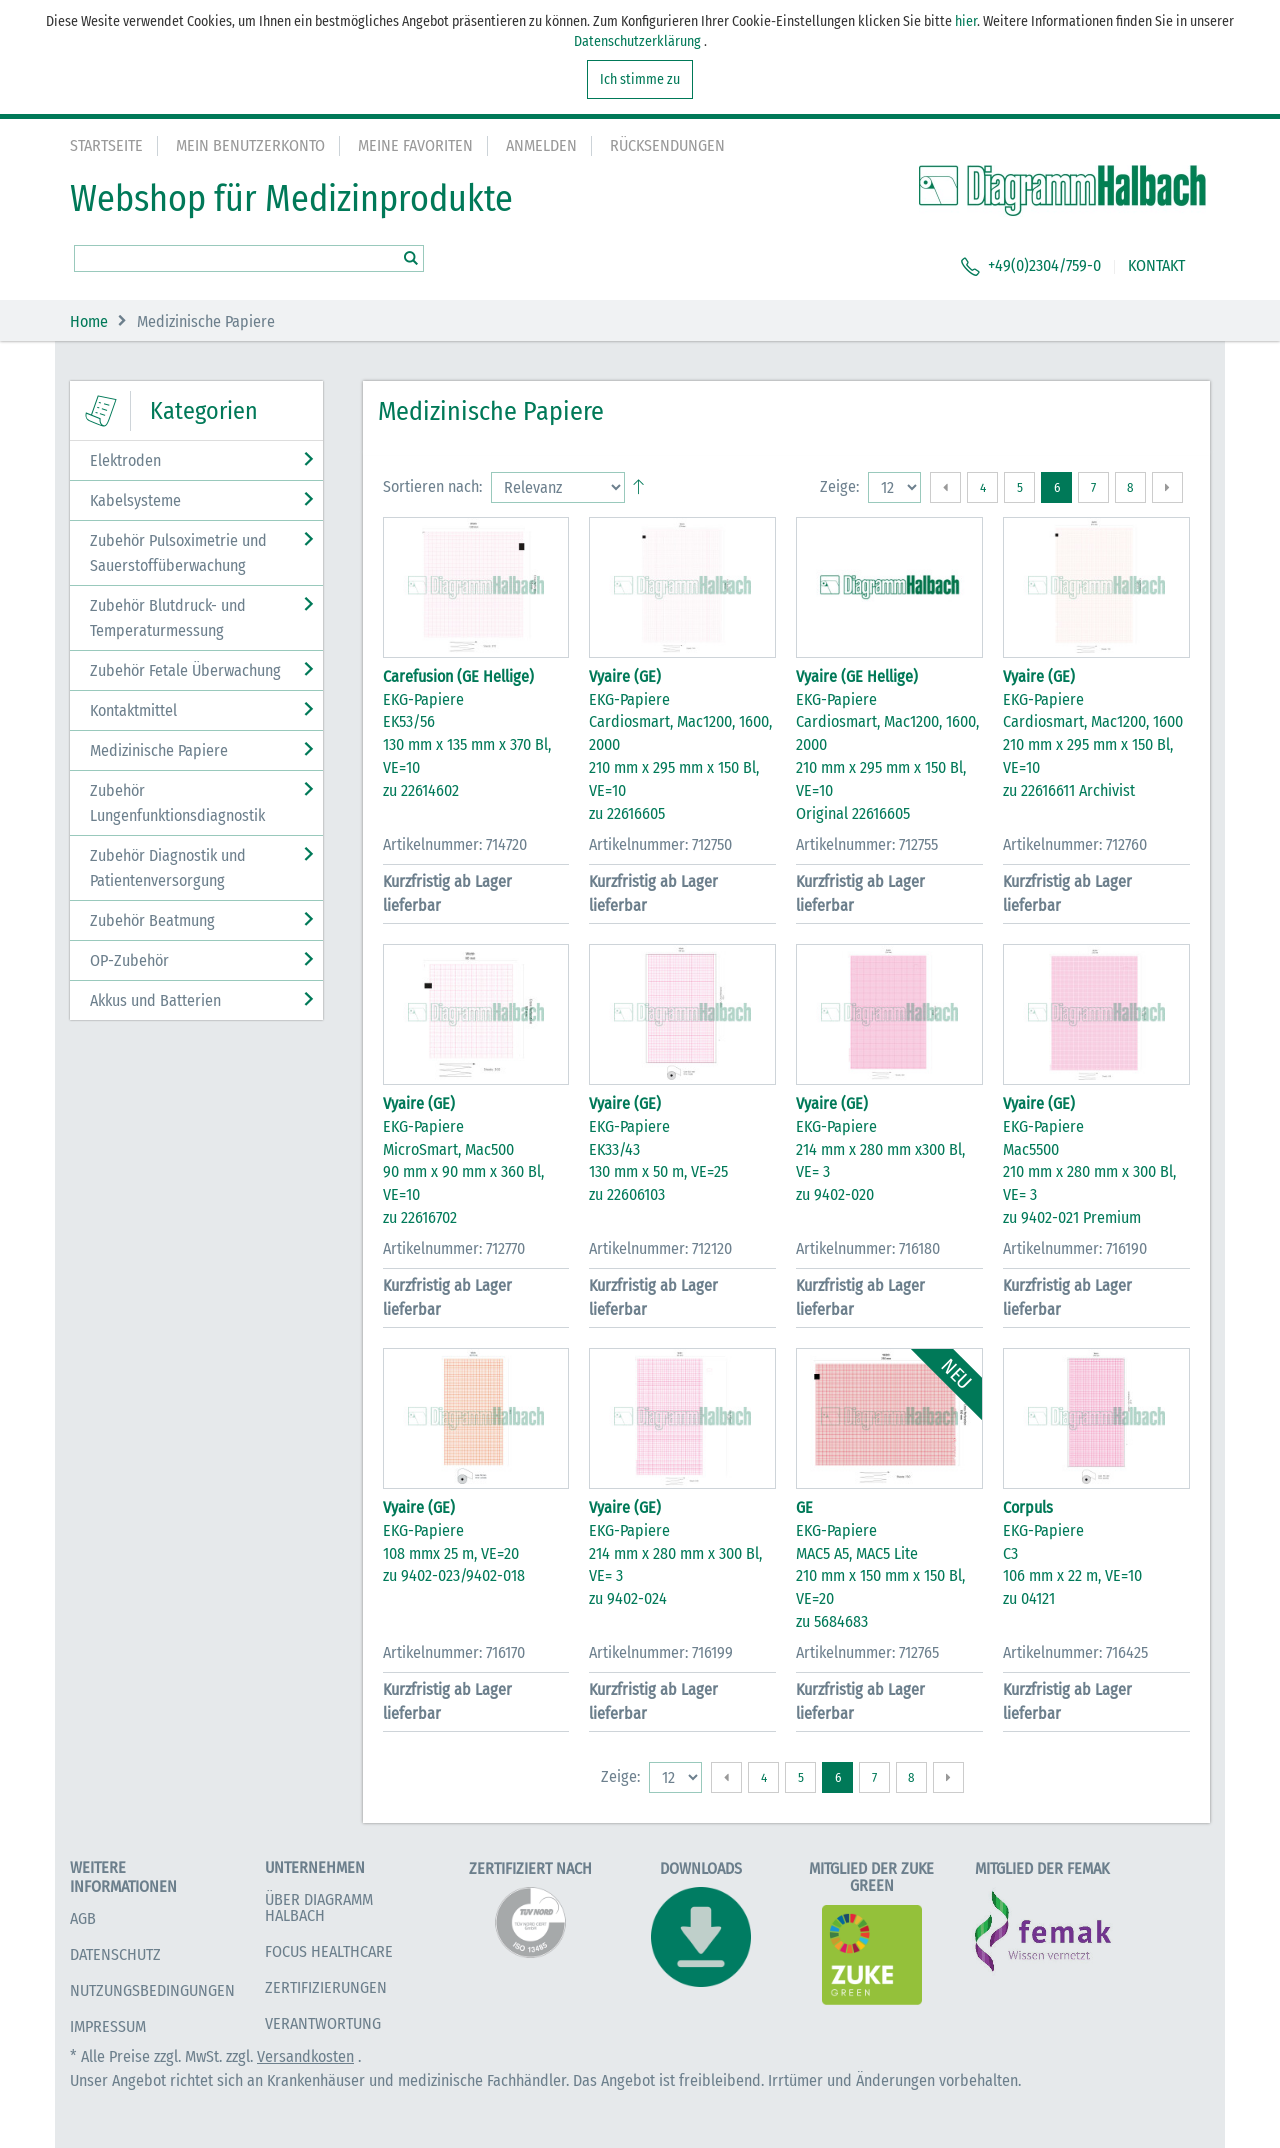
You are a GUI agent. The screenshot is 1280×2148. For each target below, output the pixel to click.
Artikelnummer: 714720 (455, 844)
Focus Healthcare (329, 1951)
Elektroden (125, 460)
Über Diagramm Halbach (319, 1907)
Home (89, 321)
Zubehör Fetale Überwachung (185, 670)
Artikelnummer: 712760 (1075, 844)
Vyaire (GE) (625, 676)
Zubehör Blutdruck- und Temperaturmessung (168, 618)
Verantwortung (323, 2023)
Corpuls (1028, 1507)
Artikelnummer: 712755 (867, 844)
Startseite (106, 145)
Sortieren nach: (432, 486)
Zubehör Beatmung (152, 920)
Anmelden (541, 145)
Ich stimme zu (640, 79)
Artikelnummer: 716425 (1075, 1652)
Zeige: (839, 486)
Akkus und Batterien (155, 1000)
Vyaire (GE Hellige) (857, 676)
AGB (83, 1918)
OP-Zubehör (129, 960)
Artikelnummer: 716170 (454, 1652)
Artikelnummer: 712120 (660, 1248)
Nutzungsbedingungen (152, 1990)
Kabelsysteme (135, 500)
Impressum (108, 2026)
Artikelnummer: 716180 (868, 1248)
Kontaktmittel (133, 710)
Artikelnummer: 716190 (1075, 1248)
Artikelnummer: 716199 (661, 1652)
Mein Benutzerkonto (250, 145)
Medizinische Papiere (159, 750)
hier (966, 21)
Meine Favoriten (415, 145)
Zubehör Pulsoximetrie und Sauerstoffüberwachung (178, 553)
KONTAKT (1156, 265)
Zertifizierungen (326, 1987)
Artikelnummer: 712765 (867, 1652)
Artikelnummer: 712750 (660, 844)
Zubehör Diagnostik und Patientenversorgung (168, 868)
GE (804, 1507)
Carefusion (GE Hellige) (458, 676)
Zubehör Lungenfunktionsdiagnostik (177, 803)
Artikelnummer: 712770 (454, 1248)
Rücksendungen (667, 145)
